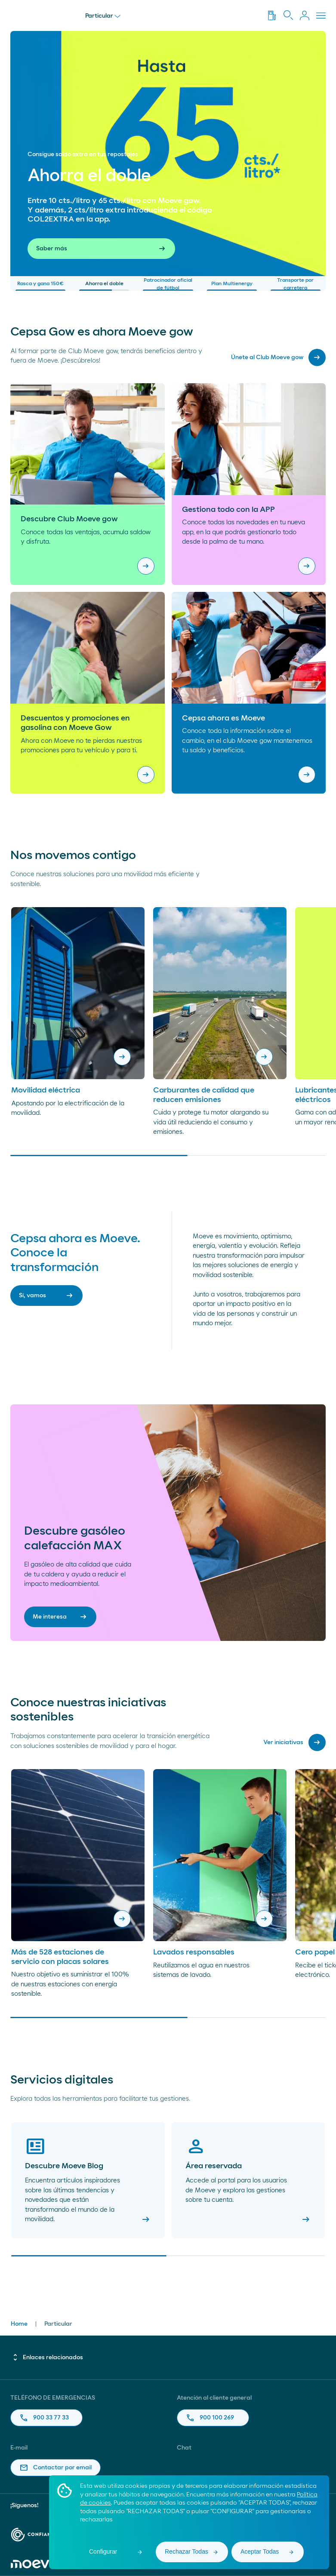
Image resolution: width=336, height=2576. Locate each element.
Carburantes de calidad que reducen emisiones (203, 1095)
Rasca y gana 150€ (40, 286)
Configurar (103, 2551)
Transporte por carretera (296, 284)
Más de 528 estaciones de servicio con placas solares (60, 1957)
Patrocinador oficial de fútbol (168, 284)
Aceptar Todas (259, 2551)
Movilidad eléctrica (45, 1090)
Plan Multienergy (232, 286)
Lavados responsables (193, 1952)
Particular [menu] (102, 16)
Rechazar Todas (186, 2551)
